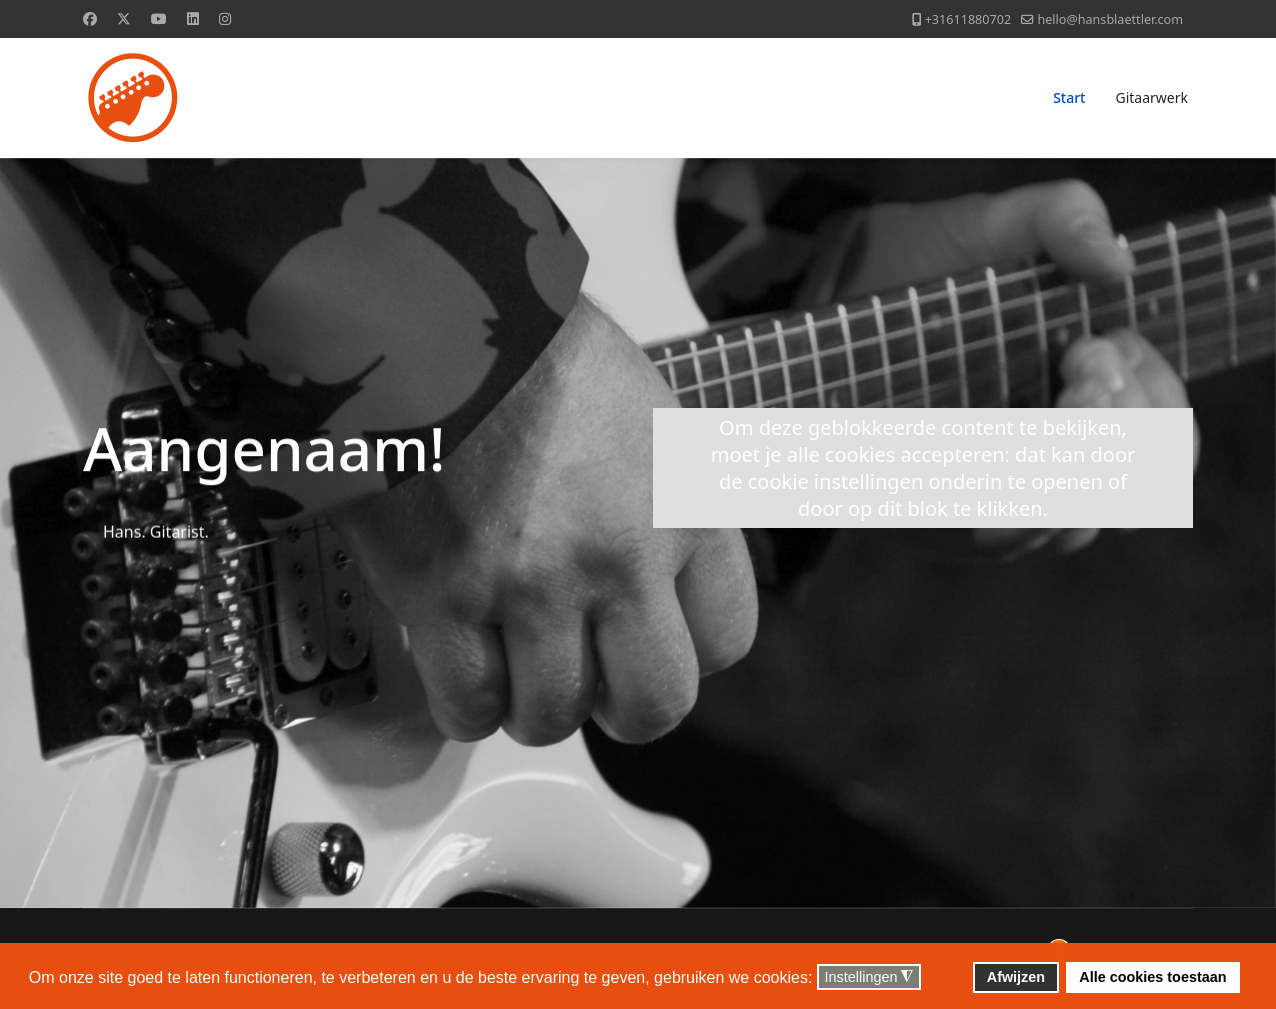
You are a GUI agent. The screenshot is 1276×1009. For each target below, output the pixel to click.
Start (1069, 97)
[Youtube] (159, 18)
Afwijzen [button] (1016, 977)
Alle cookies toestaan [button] (1152, 977)
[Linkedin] (193, 18)
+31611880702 (968, 19)
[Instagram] (225, 18)
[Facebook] (90, 18)
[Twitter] (124, 18)
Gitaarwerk (1151, 97)
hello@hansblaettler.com (1110, 19)
